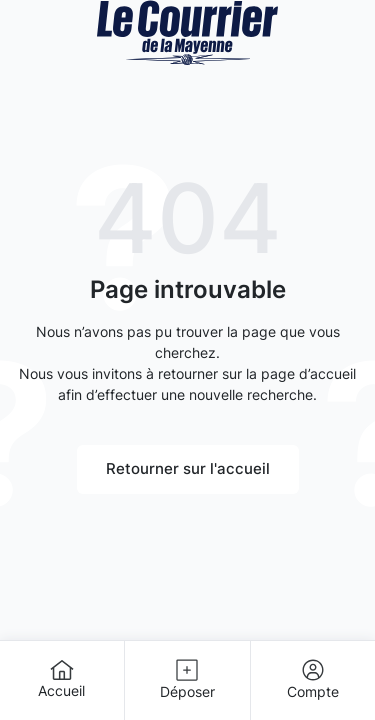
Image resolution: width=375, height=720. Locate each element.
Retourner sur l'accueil (188, 468)
